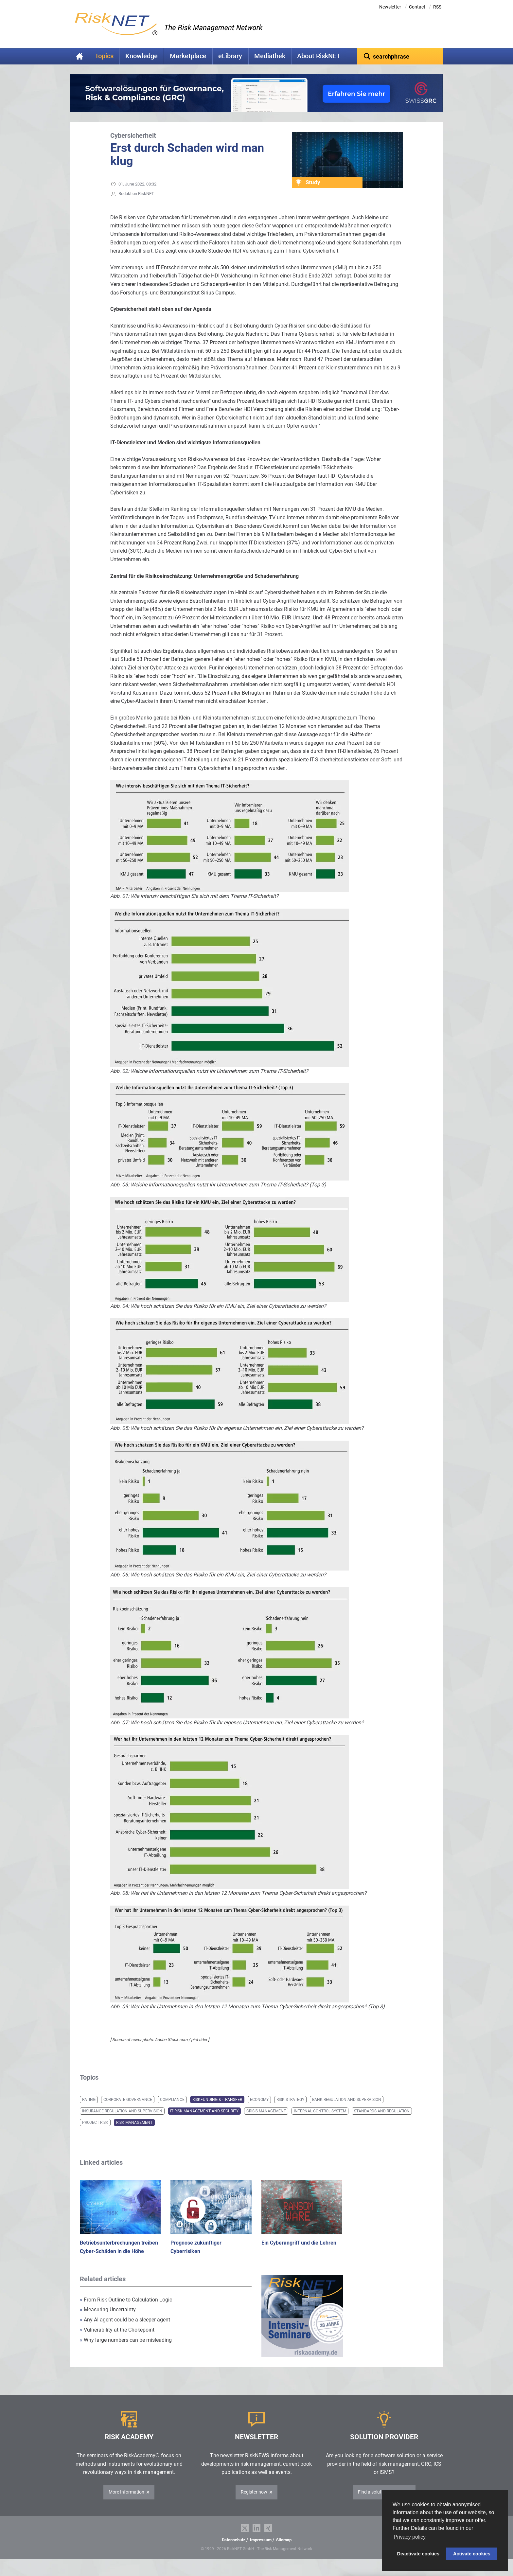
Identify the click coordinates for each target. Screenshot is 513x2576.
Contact (417, 6)
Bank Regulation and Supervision (346, 2109)
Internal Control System (320, 2121)
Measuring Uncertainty (108, 2320)
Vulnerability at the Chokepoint (117, 2340)
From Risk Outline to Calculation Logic (126, 2310)
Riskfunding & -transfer (217, 2109)
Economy (259, 2109)
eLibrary (230, 56)
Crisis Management (266, 2121)
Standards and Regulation (382, 2121)
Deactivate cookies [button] (418, 2553)
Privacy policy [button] (410, 2537)
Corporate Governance (127, 2109)
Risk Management (134, 2132)
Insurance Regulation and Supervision (122, 2121)
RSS (437, 6)
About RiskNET (318, 56)
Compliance (172, 2109)
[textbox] (400, 56)
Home (79, 56)
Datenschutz (233, 2550)
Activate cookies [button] (471, 2553)
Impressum (261, 2550)
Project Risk (95, 2132)
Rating (89, 2109)
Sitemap (284, 2550)
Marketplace (188, 56)
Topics (104, 56)
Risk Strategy (290, 2109)
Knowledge (141, 56)
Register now (254, 2502)
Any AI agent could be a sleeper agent (125, 2330)
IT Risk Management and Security (204, 2121)
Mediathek (269, 56)
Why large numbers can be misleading (126, 2350)
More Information (126, 2502)
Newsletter (390, 6)
